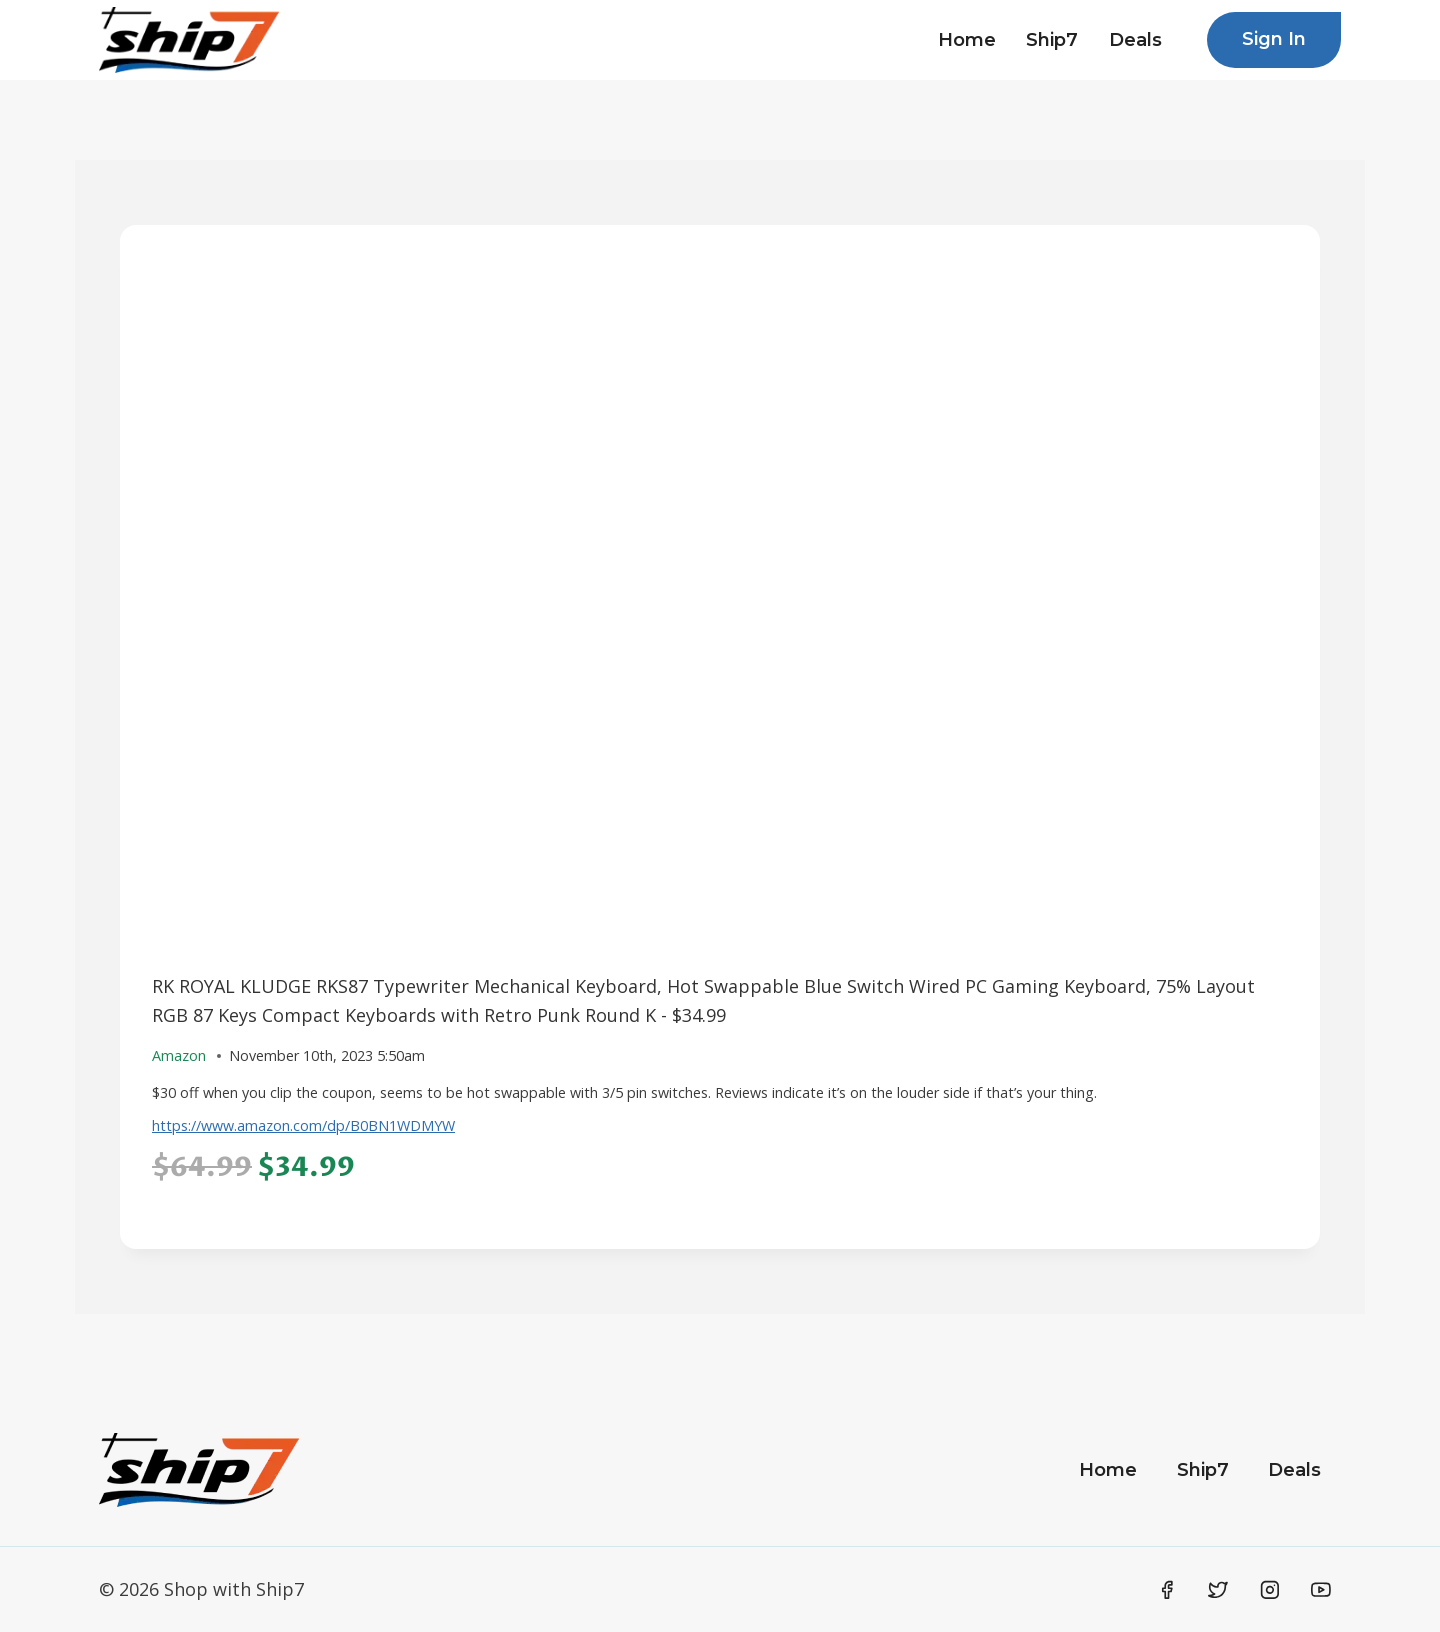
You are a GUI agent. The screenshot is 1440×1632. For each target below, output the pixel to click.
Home (967, 40)
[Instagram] (1270, 1590)
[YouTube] (1321, 1590)
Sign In (1274, 39)
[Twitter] (1218, 1590)
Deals (1135, 40)
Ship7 (1052, 40)
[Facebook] (1167, 1590)
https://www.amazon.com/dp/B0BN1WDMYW (303, 1125)
